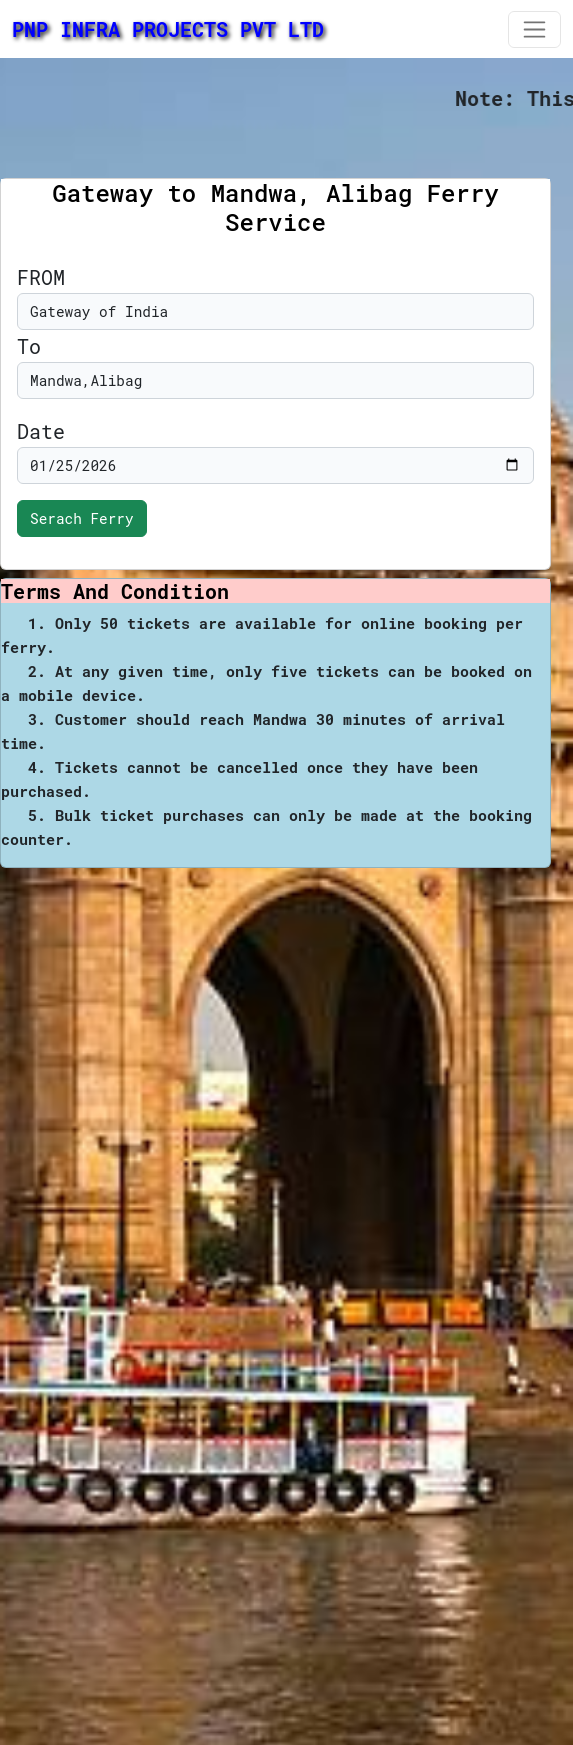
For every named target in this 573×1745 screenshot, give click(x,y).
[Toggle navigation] (534, 29)
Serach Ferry (82, 518)
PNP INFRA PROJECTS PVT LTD (168, 29)
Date (41, 431)
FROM (41, 277)
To (29, 346)
